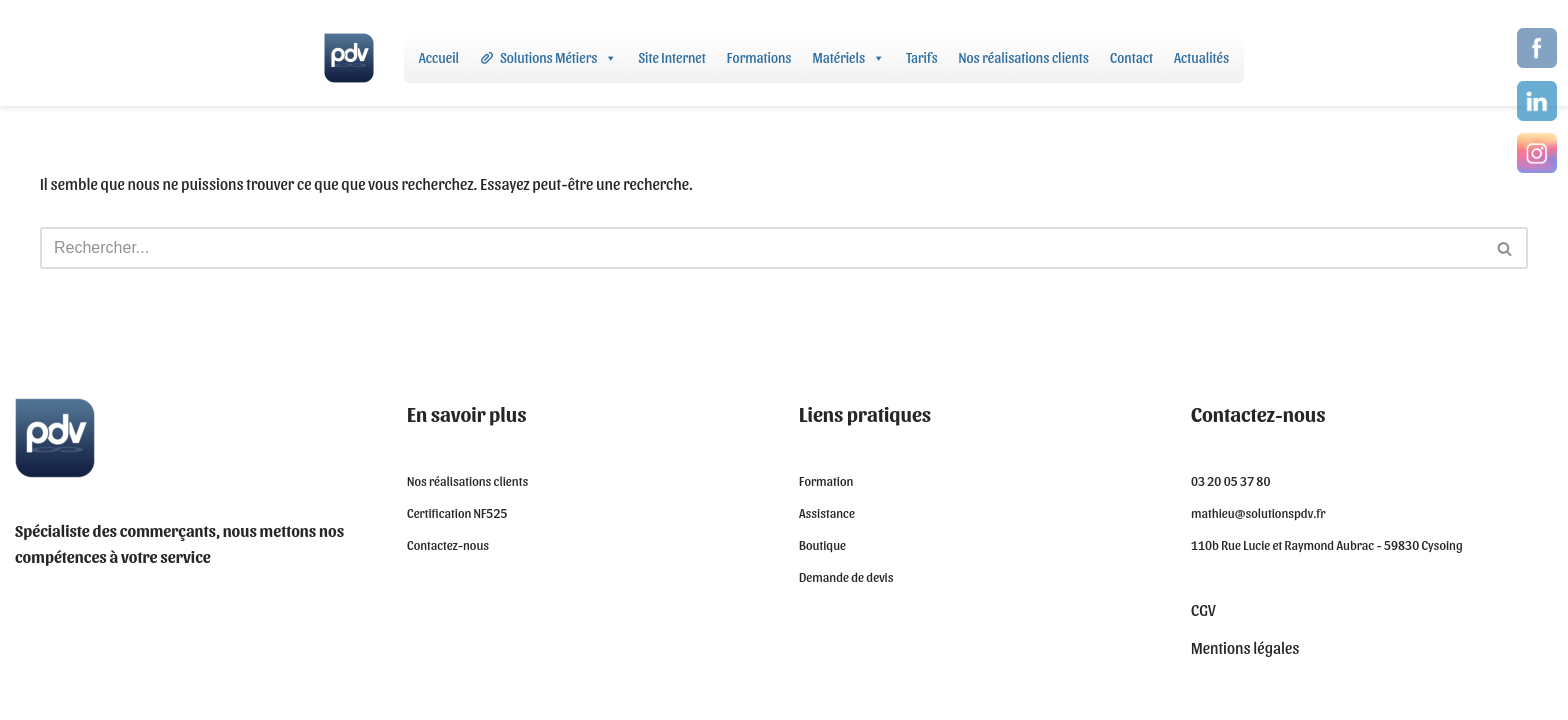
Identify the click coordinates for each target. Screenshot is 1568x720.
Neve (30, 694)
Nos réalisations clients (1024, 57)
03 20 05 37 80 (1230, 480)
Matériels (849, 58)
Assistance (827, 512)
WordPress (176, 694)
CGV (1203, 609)
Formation (826, 480)
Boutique (822, 544)
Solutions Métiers (558, 58)
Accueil (439, 57)
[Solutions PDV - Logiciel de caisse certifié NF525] (349, 58)
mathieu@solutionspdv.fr (1258, 512)
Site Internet (671, 57)
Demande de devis (846, 576)
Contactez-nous (448, 544)
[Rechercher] (761, 248)
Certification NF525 (457, 512)
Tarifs (921, 57)
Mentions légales (1245, 647)
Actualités (1201, 57)
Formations (759, 57)
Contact (1131, 57)
